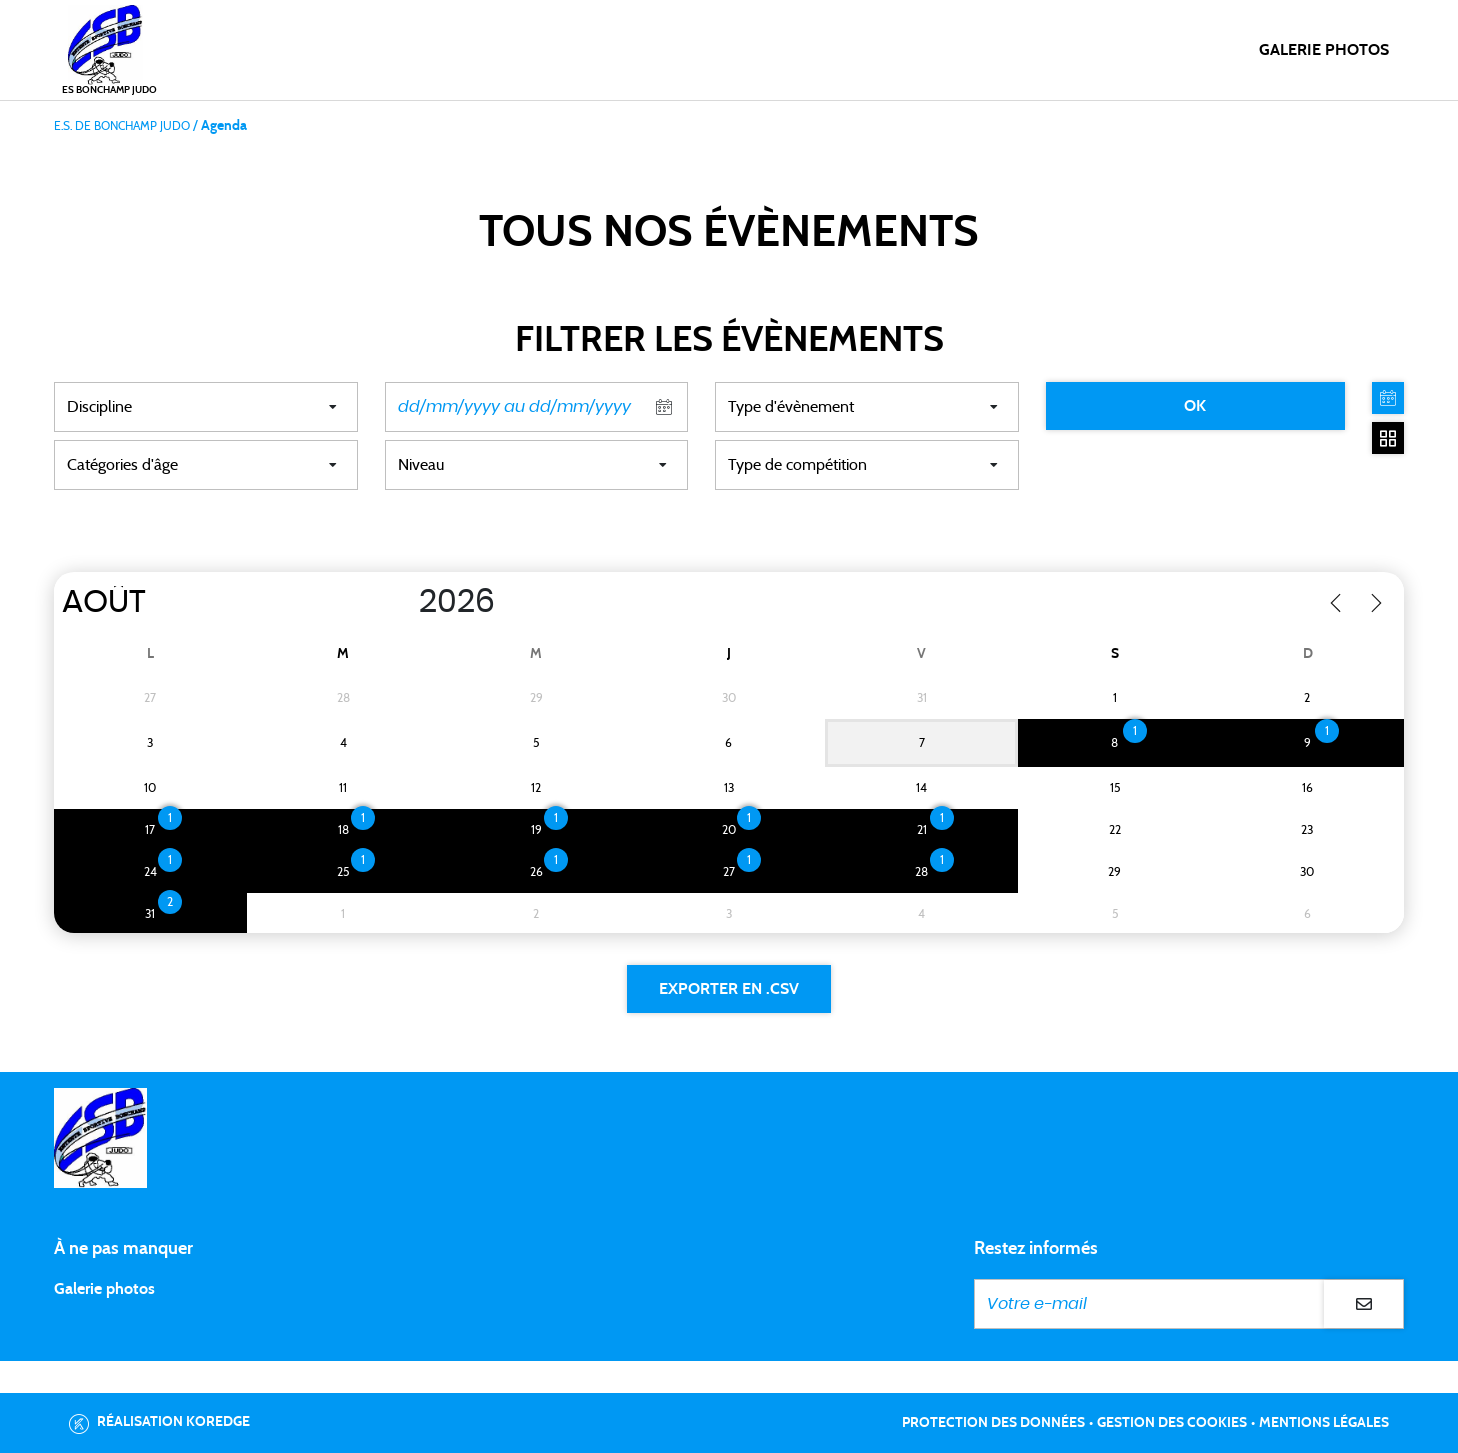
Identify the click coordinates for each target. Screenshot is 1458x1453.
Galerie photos (1324, 50)
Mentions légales (1324, 1423)
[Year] (398, 602)
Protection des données (993, 1423)
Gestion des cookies (1172, 1423)
